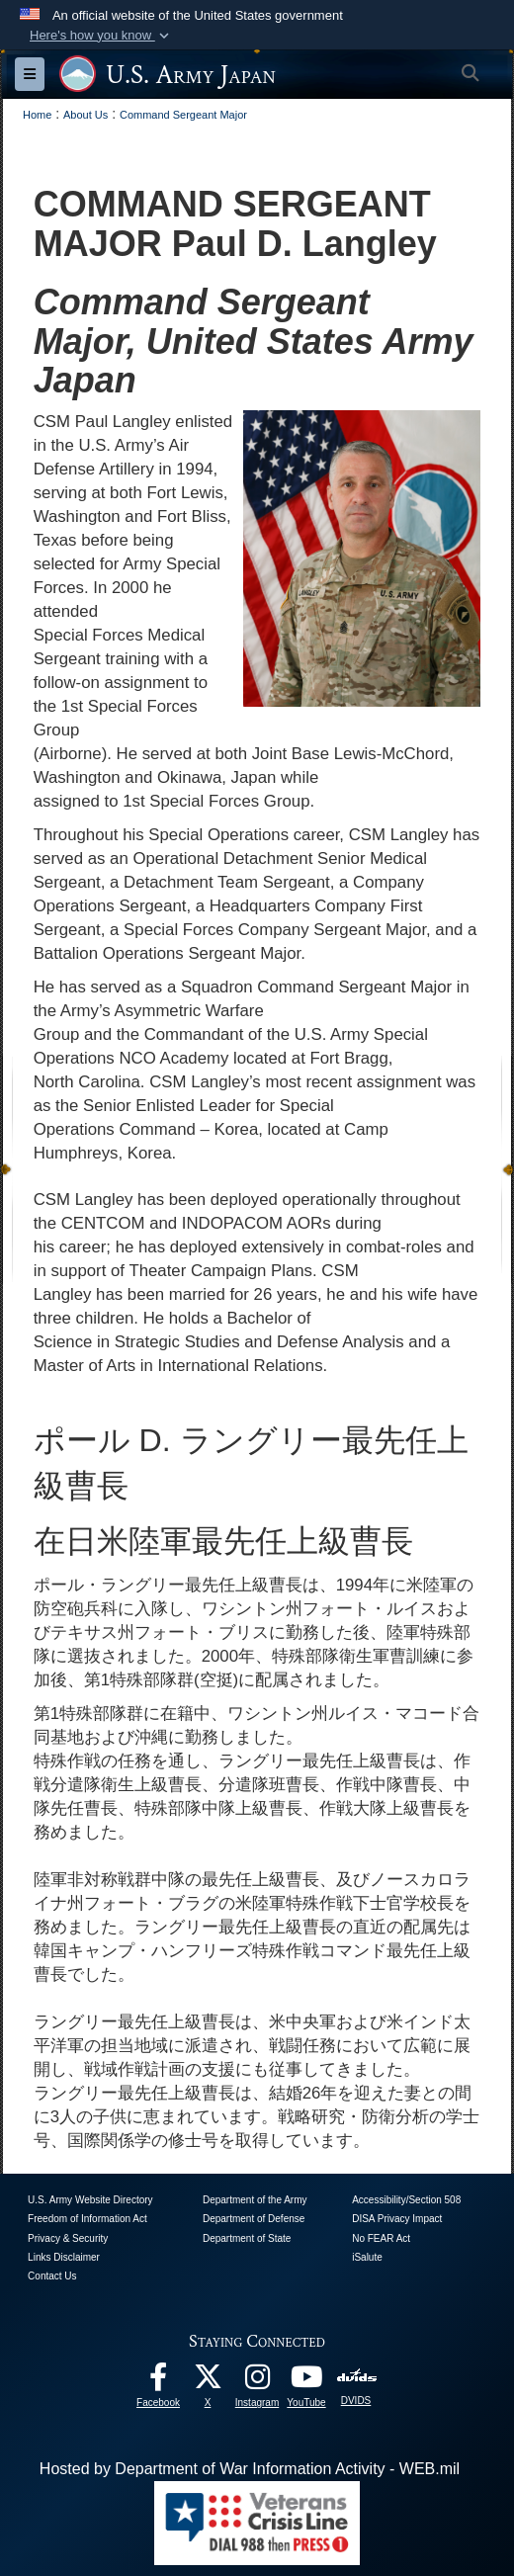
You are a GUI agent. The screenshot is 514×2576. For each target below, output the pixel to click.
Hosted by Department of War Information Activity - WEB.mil (250, 2468)
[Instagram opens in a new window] (257, 2381)
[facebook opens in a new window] (158, 2381)
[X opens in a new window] (207, 2381)
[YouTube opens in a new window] (306, 2381)
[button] (101, 35)
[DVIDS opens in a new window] (356, 2376)
